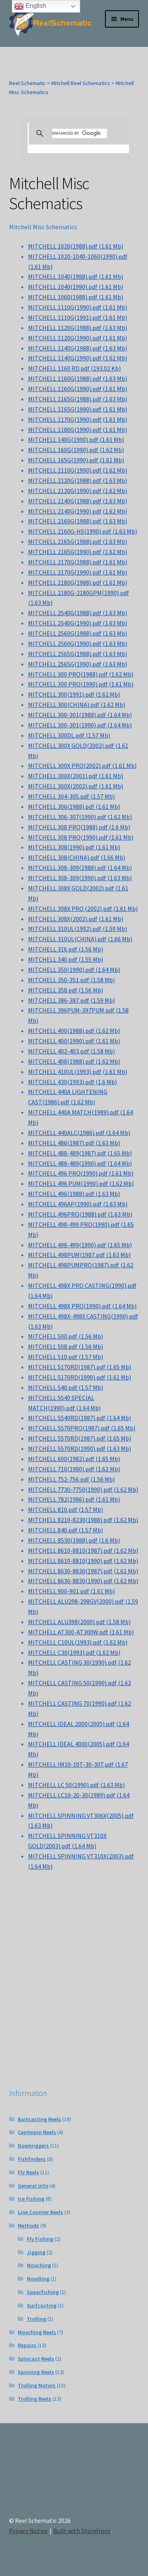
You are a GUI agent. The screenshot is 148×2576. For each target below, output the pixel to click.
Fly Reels (28, 2172)
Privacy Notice (28, 2531)
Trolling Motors (37, 2385)
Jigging (36, 2252)
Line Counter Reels (40, 2212)
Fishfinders (32, 2158)
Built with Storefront (82, 2531)
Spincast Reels (36, 2358)
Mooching (39, 2265)
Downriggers (33, 2145)
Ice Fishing (31, 2198)
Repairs (27, 2345)
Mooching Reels (37, 2332)
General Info (33, 2185)
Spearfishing (43, 2292)
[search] (79, 133)
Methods (28, 2225)
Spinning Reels (36, 2372)
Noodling (38, 2278)
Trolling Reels (34, 2398)
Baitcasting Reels (39, 2119)
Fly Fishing (40, 2238)
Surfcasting (41, 2305)
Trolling (36, 2318)
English (30, 6)
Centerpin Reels (37, 2132)
